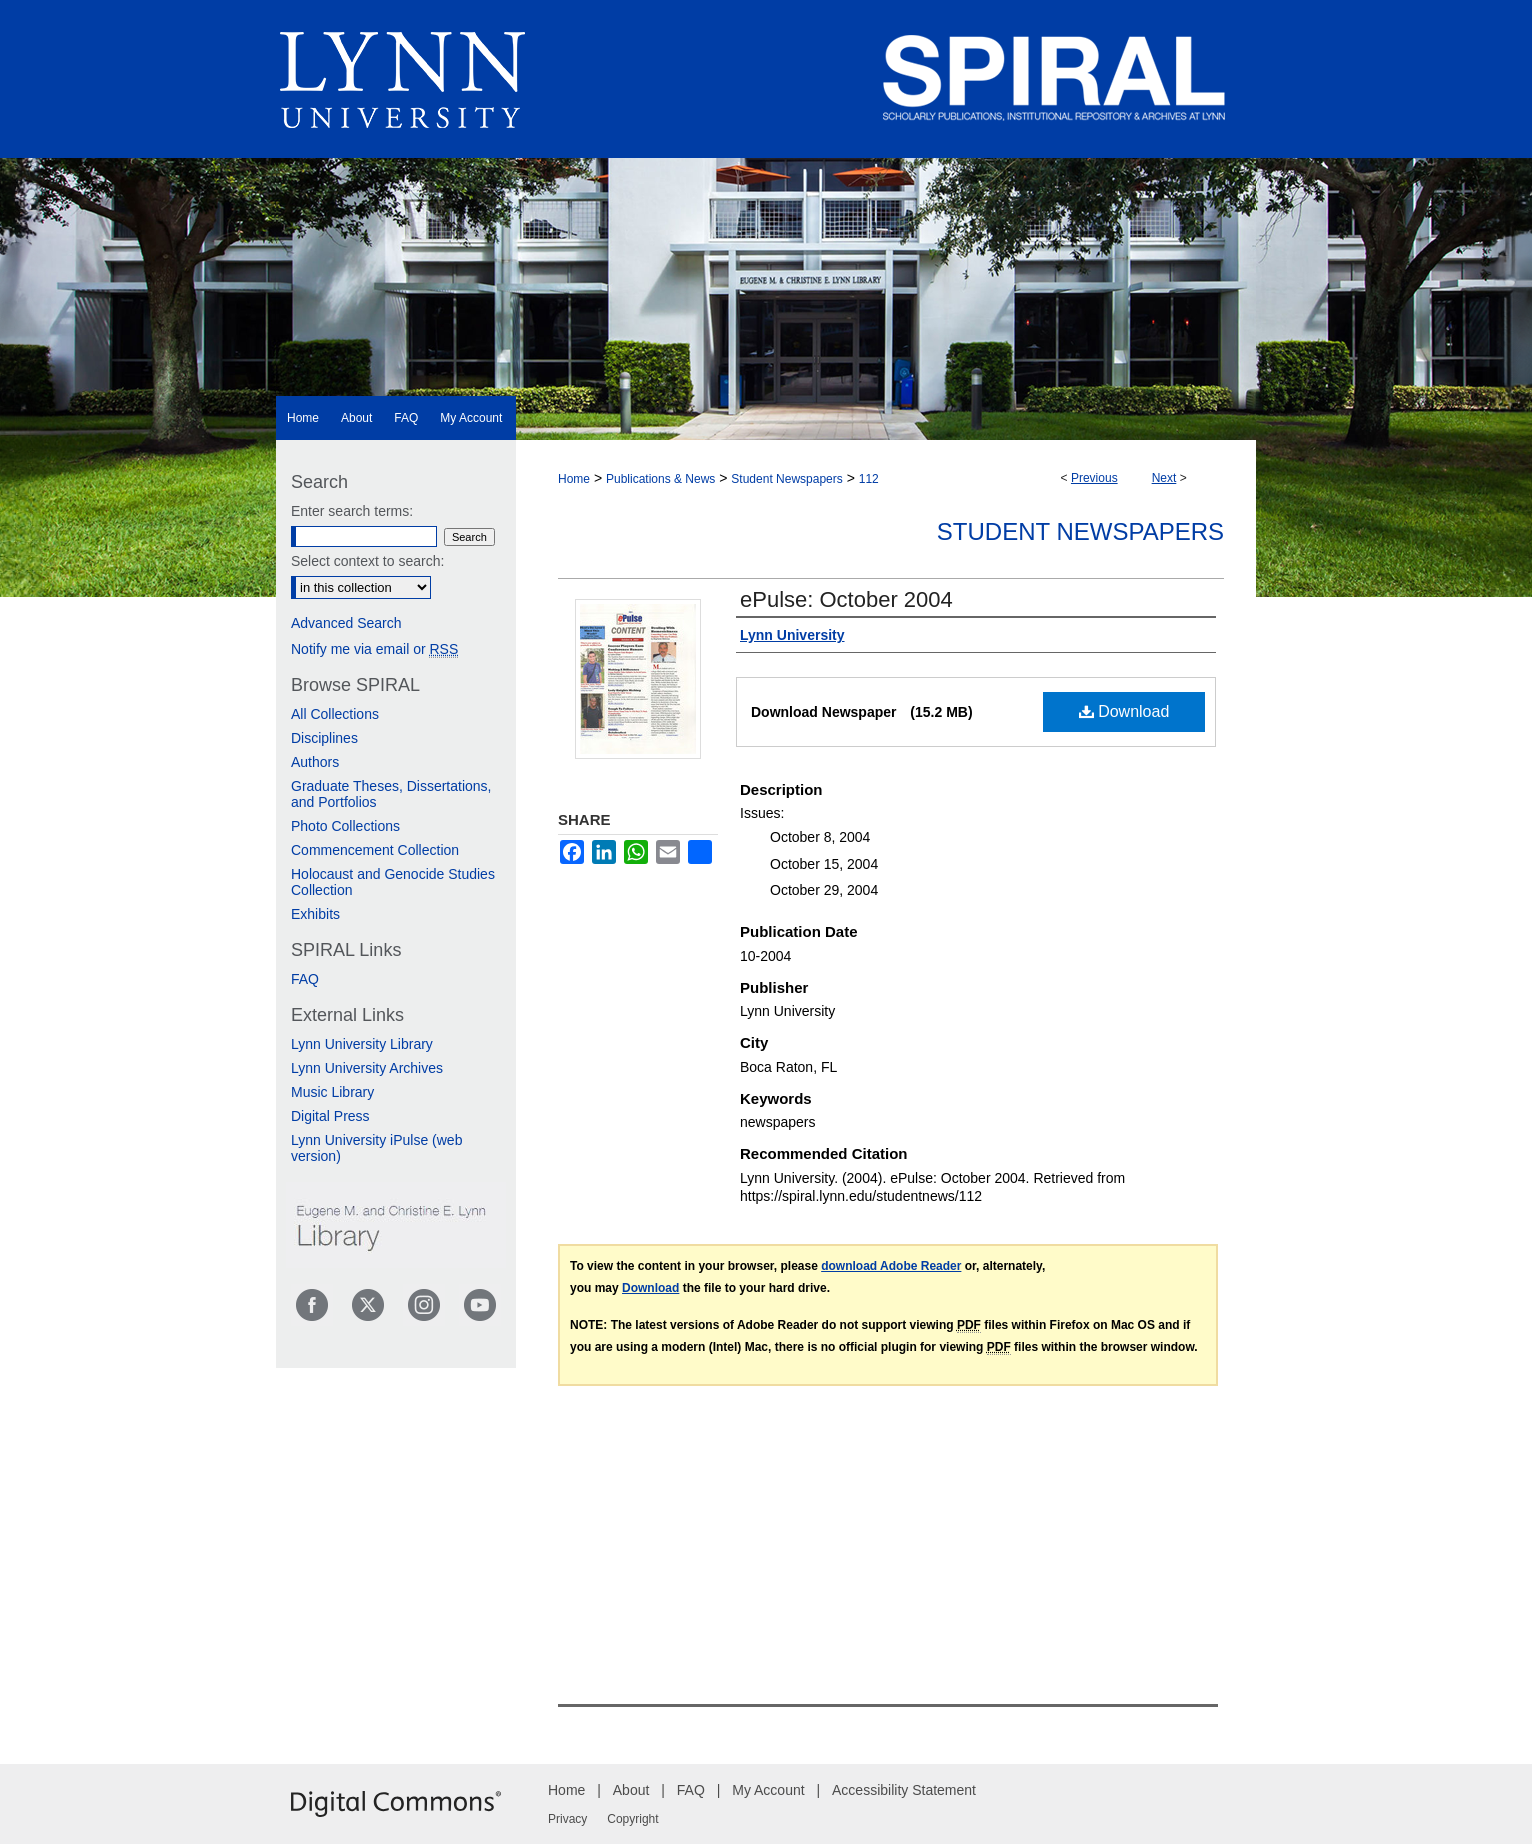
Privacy (567, 1819)
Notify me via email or (374, 649)
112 (869, 479)
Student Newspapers (786, 479)
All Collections (335, 714)
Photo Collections (345, 826)
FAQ (305, 979)
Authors (315, 762)
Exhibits (315, 914)
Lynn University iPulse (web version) (376, 1148)
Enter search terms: (352, 511)
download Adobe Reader (891, 1266)
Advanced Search (346, 623)
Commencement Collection (375, 850)
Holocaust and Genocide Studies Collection (393, 882)
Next (1164, 478)
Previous (1094, 478)
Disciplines (324, 738)
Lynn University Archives (367, 1068)
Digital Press (330, 1116)
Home (574, 479)
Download (1124, 711)
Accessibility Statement (904, 1790)
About (631, 1790)
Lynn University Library (362, 1044)
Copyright (632, 1819)
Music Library (332, 1092)
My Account (768, 1790)
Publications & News (660, 479)
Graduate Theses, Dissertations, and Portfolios (391, 794)
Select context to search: (367, 561)
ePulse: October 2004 (846, 599)
